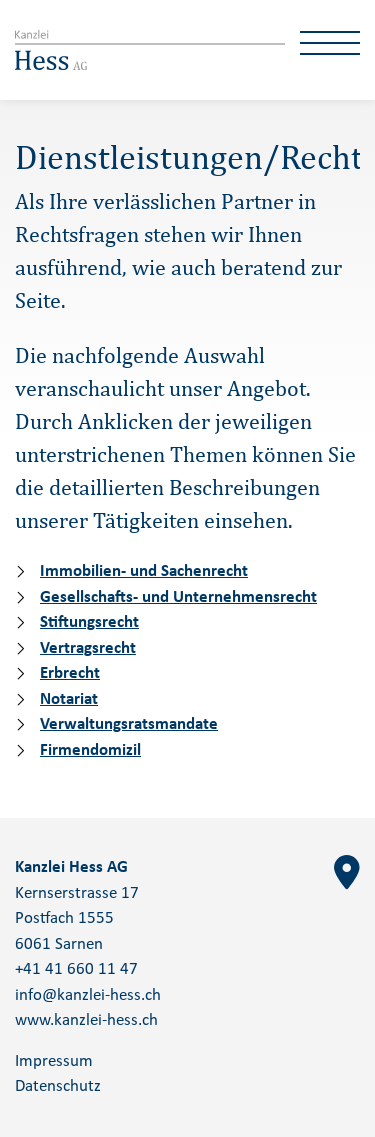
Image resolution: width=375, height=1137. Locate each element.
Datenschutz (58, 1086)
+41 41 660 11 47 (76, 969)
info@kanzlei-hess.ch (88, 995)
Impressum (54, 1061)
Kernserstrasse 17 (77, 893)
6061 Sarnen (59, 944)
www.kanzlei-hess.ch (86, 1020)
